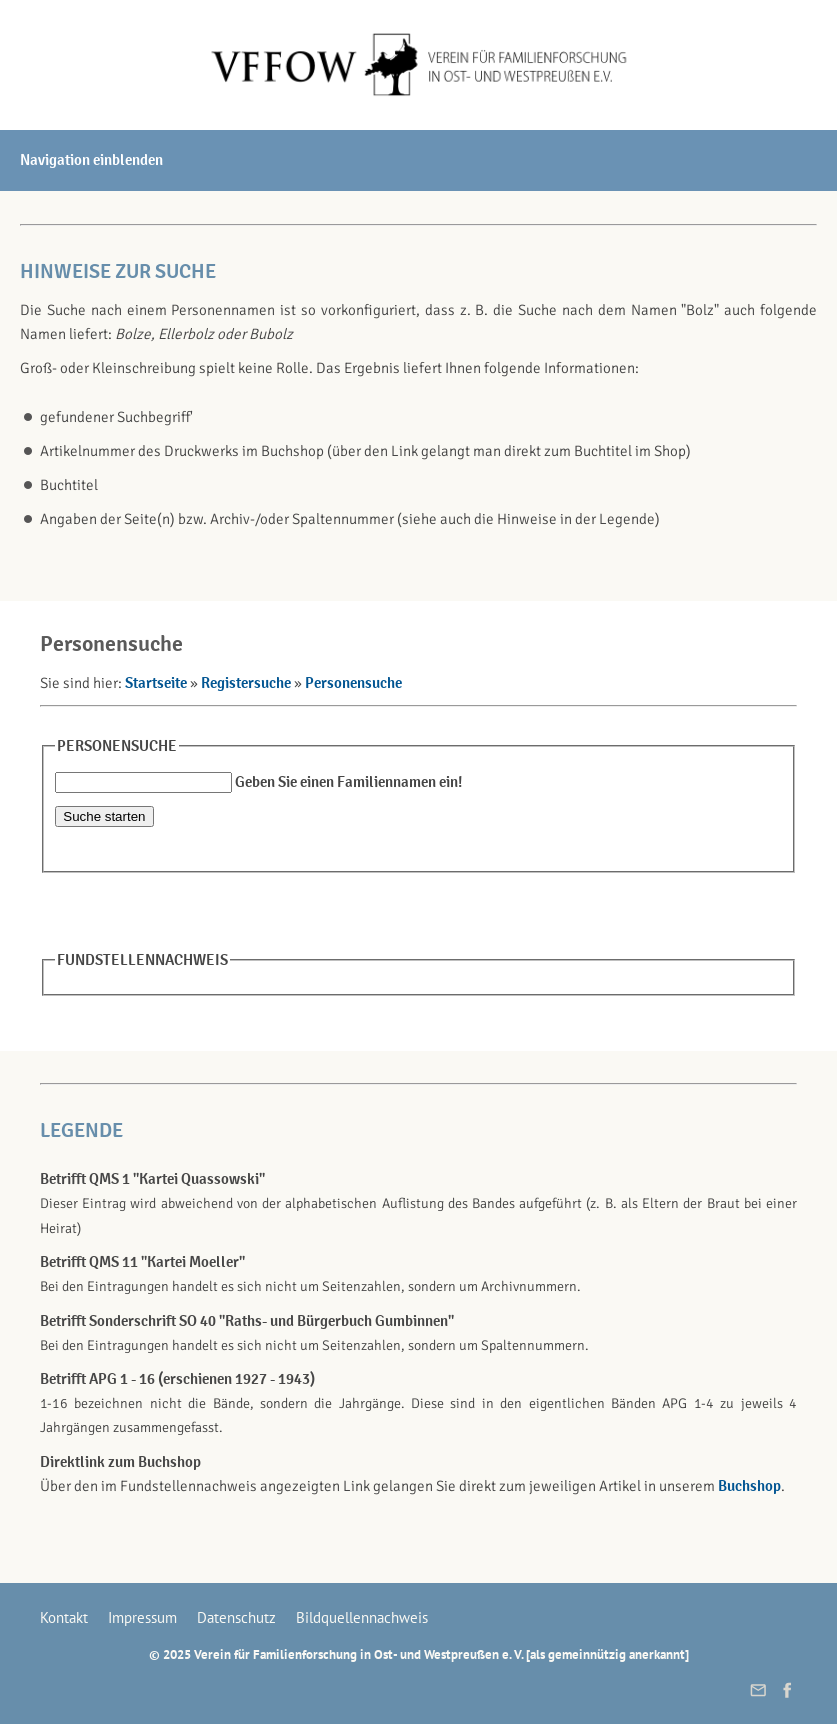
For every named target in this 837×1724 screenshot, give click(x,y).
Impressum (142, 1617)
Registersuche (246, 683)
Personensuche (353, 683)
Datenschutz (236, 1617)
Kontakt (64, 1617)
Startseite (156, 683)
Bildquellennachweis (362, 1617)
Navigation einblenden (91, 160)
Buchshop (749, 1486)
